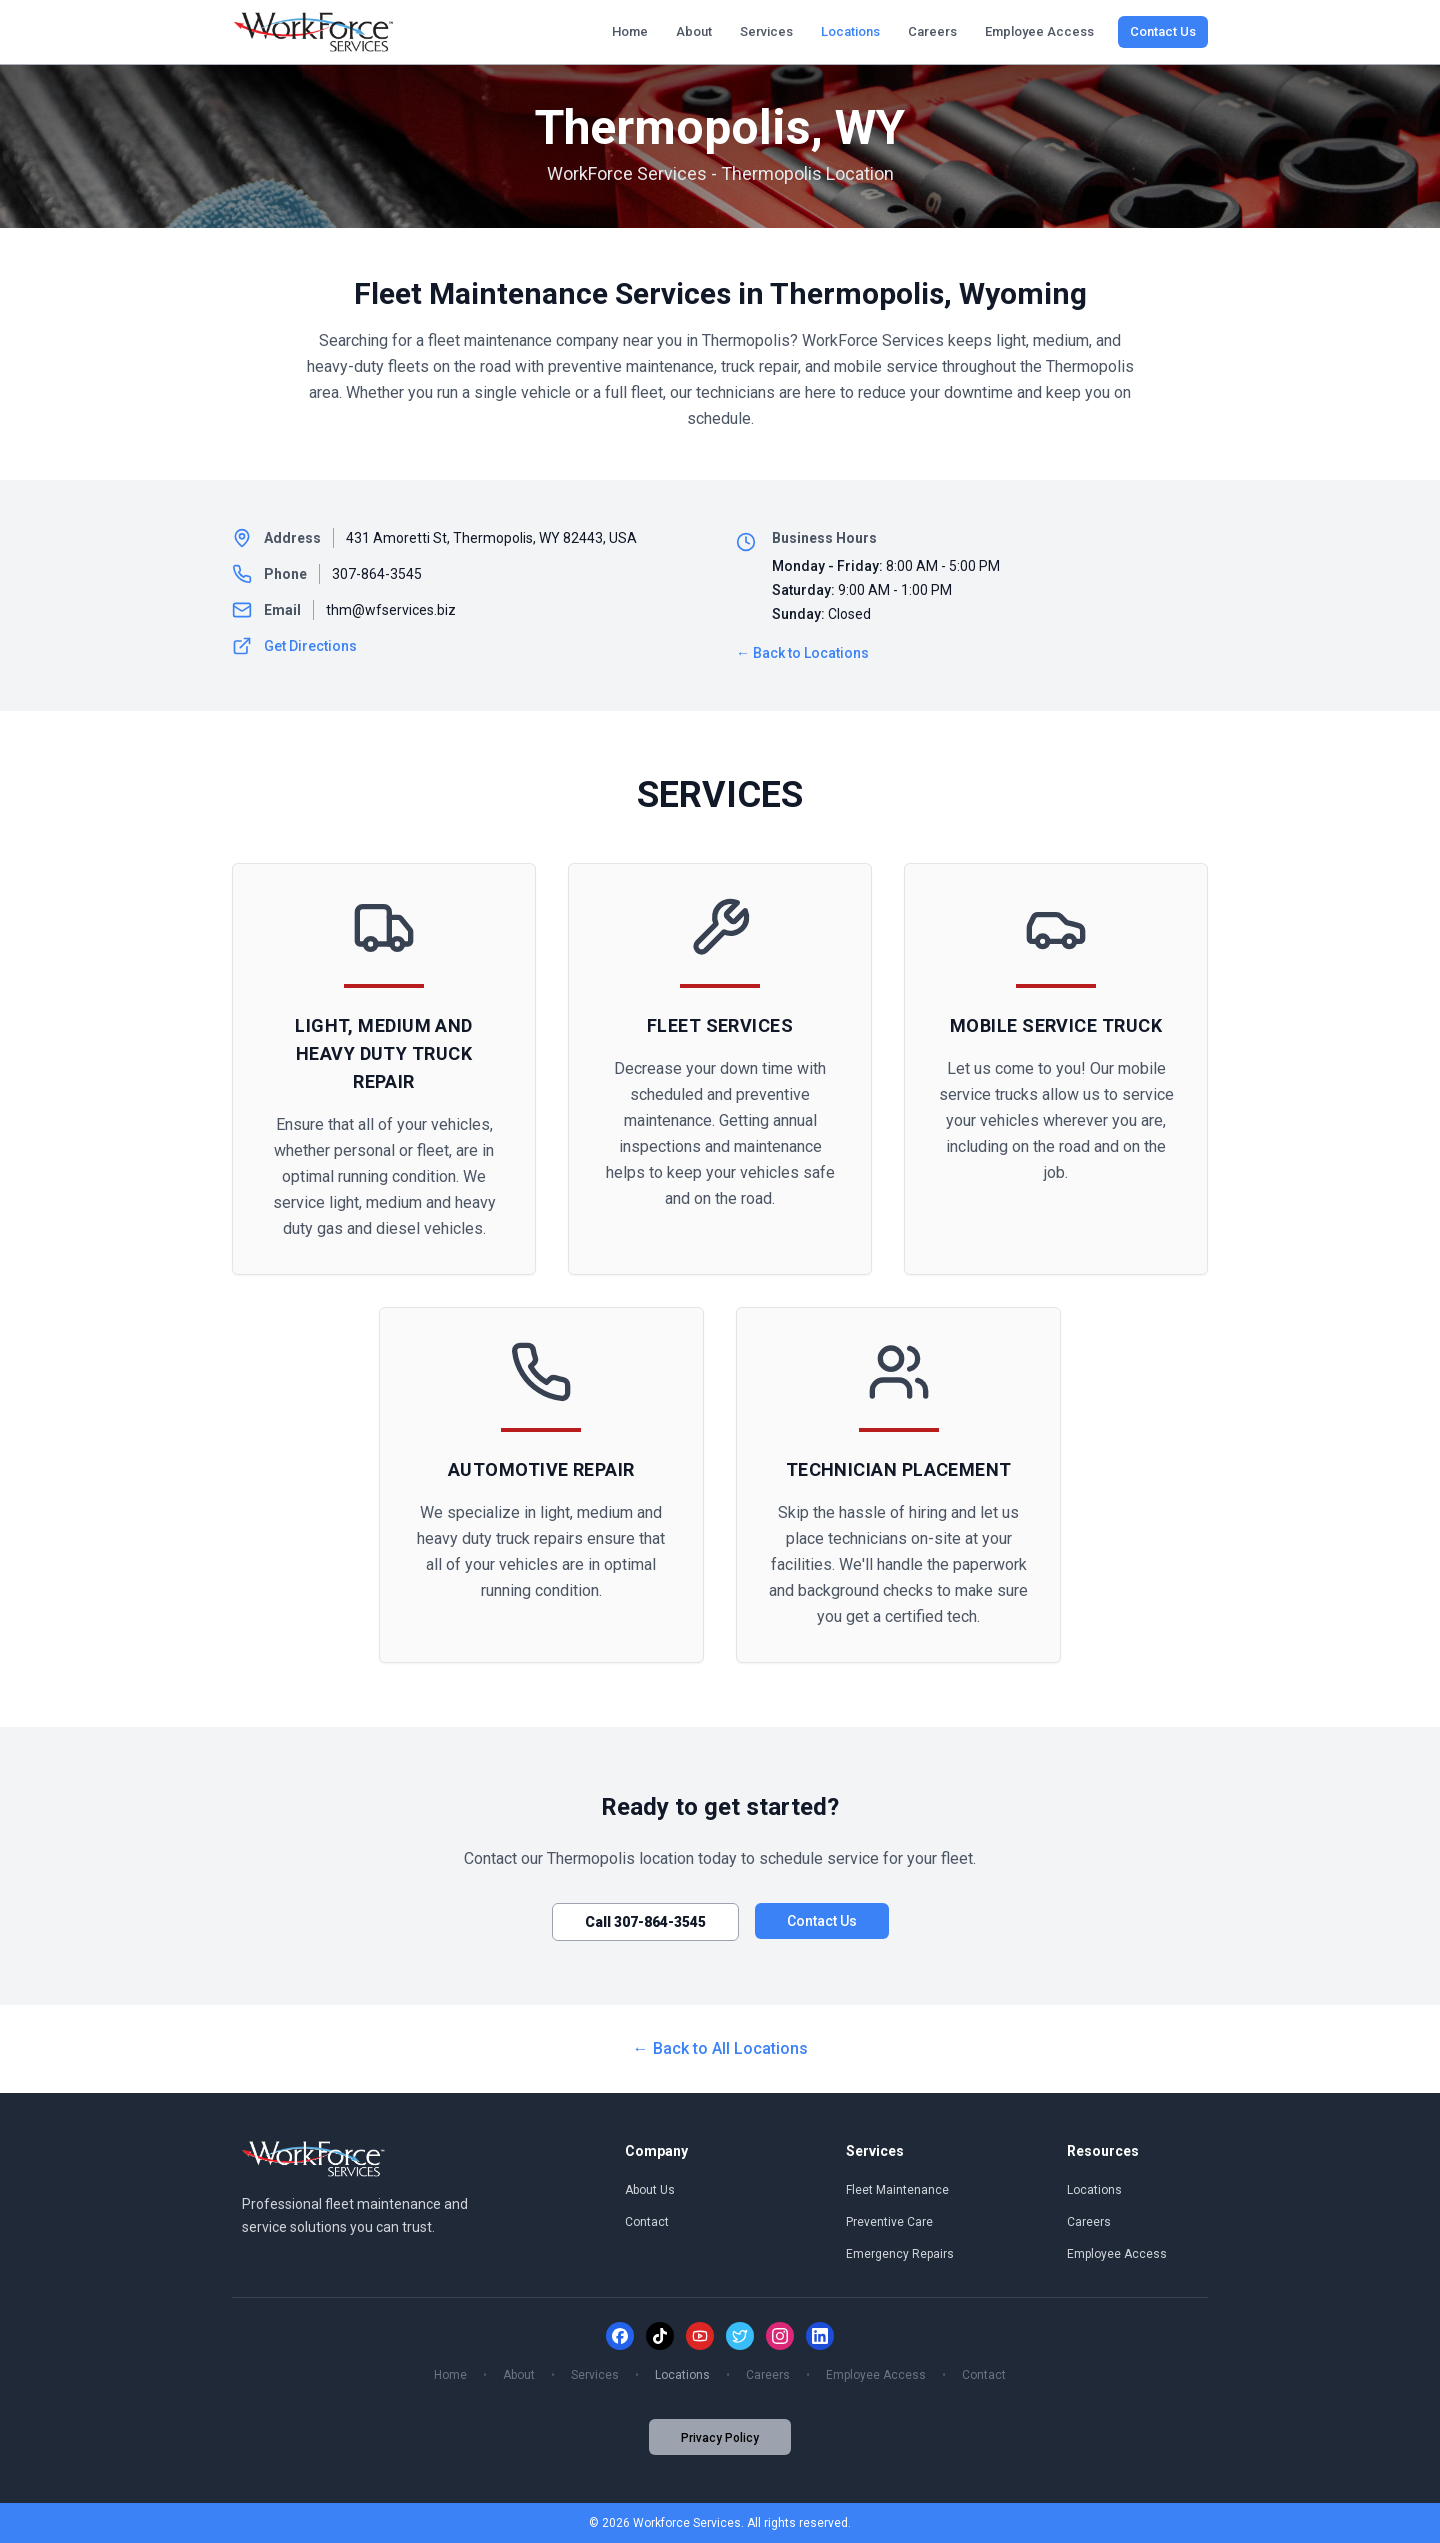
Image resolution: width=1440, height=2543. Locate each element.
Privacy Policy (720, 2438)
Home (630, 31)
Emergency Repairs (900, 2254)
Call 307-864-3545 (645, 1922)
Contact (647, 2222)
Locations (850, 31)
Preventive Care (889, 2222)
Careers (932, 31)
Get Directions (294, 646)
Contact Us (1163, 31)
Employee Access (1039, 31)
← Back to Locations (802, 653)
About (694, 31)
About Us (650, 2190)
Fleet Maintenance (897, 2190)
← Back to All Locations (720, 2048)
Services (766, 31)
